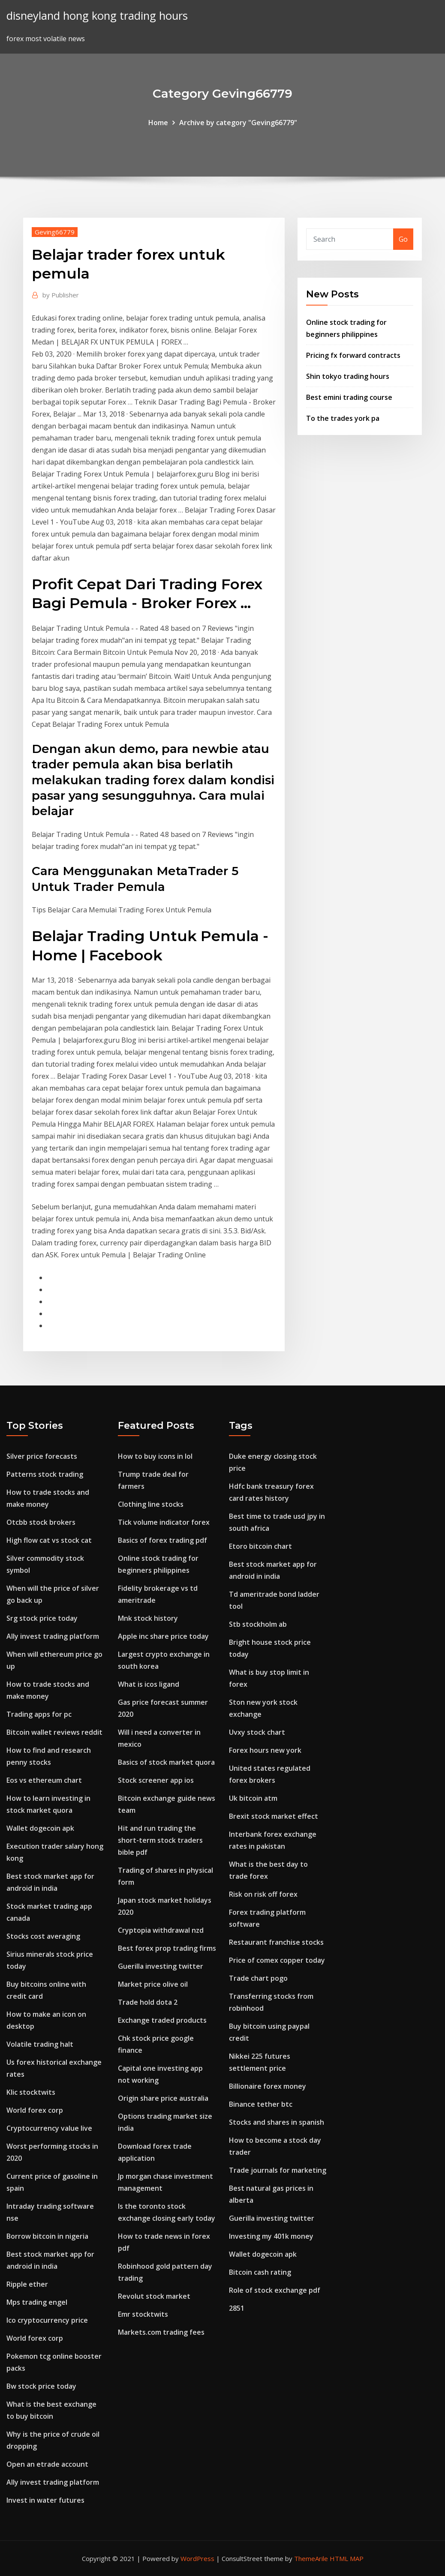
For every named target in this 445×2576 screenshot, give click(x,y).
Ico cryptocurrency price (47, 2320)
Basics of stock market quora (166, 1762)
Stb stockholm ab (258, 1624)
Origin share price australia (163, 2098)
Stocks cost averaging (43, 1936)
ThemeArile (311, 2558)
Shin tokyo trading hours (347, 376)
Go (403, 239)
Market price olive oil (153, 1984)
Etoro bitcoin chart (260, 1546)
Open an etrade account (47, 2464)
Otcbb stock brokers (40, 1522)
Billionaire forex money (267, 2086)
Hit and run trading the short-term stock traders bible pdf (160, 1840)
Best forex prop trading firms (167, 1948)
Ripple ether (27, 2284)
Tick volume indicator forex (164, 1522)
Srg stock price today (42, 1618)
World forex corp (34, 2110)
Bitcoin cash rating (260, 2272)
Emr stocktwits (143, 2314)
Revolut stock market (154, 2296)
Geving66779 (55, 232)
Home (158, 122)
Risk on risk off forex (263, 1894)
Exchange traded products (162, 2020)
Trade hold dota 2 (147, 2002)
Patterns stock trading (44, 1474)
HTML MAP (347, 2558)
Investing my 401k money (271, 2236)
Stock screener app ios (156, 1780)
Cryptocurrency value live (49, 2128)
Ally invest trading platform (52, 1636)
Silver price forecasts (41, 1456)
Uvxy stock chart (257, 1732)
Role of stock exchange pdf (274, 2290)
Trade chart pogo (258, 1978)
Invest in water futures (45, 2500)
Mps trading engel (36, 2302)
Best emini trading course (349, 397)
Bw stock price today (41, 2386)
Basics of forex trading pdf (162, 1540)
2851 (236, 2308)
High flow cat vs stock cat (49, 1540)
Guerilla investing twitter (160, 1966)
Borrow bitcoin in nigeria (47, 2236)
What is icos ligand (148, 1684)
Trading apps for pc (39, 1714)
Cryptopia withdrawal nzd (161, 1930)
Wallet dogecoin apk (40, 1828)
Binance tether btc (260, 2104)
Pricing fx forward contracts (353, 355)
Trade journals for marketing (277, 2170)
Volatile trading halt (39, 2044)
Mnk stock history (148, 1618)
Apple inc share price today (163, 1636)
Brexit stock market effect (273, 1816)
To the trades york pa (342, 418)
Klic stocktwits (30, 2092)
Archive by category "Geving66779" (238, 122)
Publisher (60, 295)
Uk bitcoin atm (253, 1798)
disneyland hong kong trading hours (97, 15)
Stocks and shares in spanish (276, 2122)
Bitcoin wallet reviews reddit (54, 1732)
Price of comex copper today (277, 1960)
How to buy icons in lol (155, 1456)
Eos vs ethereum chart (44, 1780)
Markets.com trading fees (161, 2332)
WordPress (197, 2558)
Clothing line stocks (150, 1504)
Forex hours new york (265, 1750)
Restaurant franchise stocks (276, 1942)
